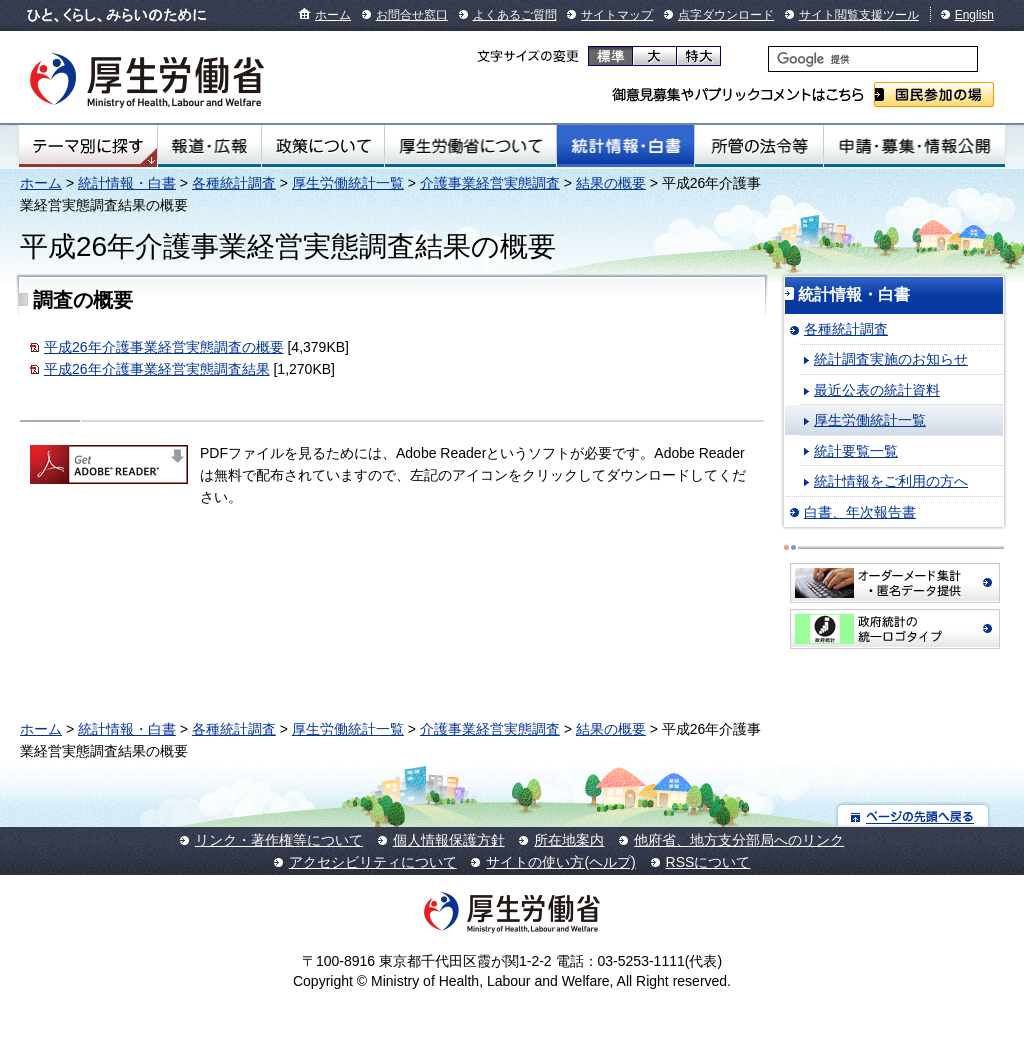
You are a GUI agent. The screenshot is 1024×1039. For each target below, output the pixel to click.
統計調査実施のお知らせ (891, 359)
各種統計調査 (234, 183)
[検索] (873, 59)
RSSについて (708, 862)
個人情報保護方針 (449, 840)
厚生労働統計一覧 (348, 183)
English (974, 15)
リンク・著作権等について (279, 840)
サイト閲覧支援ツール (859, 15)
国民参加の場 (934, 94)
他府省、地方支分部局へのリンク (739, 840)
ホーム (333, 15)
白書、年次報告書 (860, 512)
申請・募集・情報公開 (914, 146)
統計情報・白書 (625, 146)
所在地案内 (569, 840)
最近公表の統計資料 (877, 390)
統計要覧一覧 (856, 451)
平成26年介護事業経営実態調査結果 (157, 369)
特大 (698, 56)
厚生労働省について (471, 146)
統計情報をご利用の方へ (891, 481)
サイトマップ (617, 15)
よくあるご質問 (515, 15)
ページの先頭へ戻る (913, 815)
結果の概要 (611, 183)
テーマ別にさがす (88, 146)
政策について (323, 146)
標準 (610, 56)
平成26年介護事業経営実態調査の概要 (164, 347)
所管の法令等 (758, 146)
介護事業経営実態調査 (490, 183)
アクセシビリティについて (373, 862)
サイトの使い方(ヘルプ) (560, 862)
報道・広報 (209, 146)
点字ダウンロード (726, 15)
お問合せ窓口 (412, 15)
